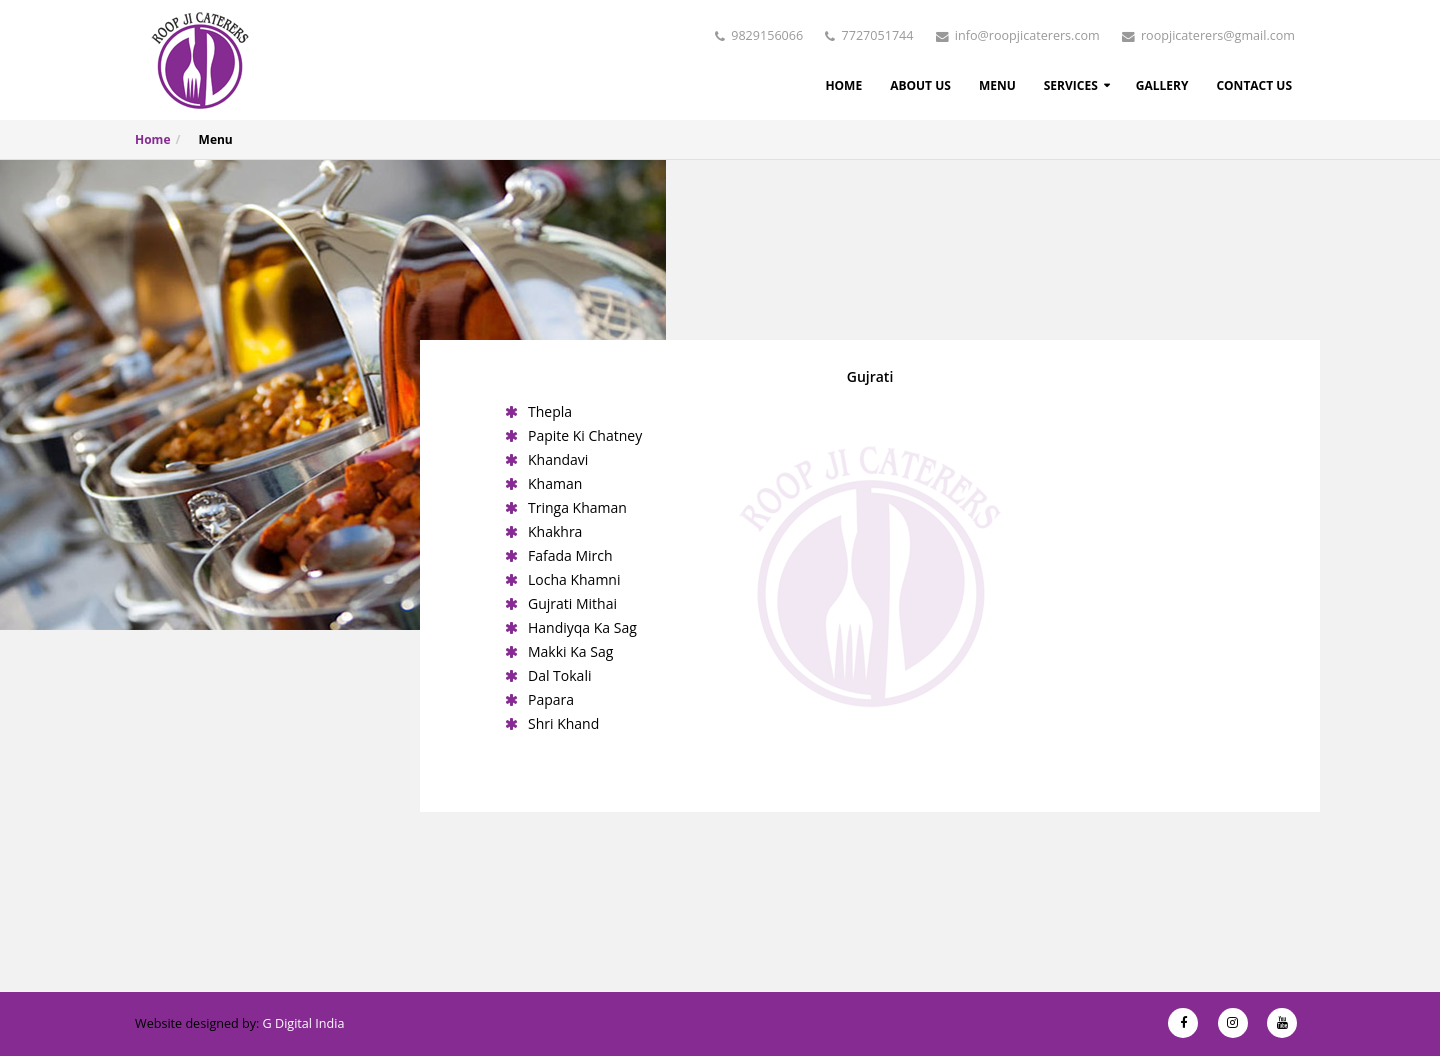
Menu (997, 85)
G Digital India (304, 1023)
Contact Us (1254, 85)
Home (843, 85)
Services (1071, 85)
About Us (920, 85)
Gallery (1162, 85)
